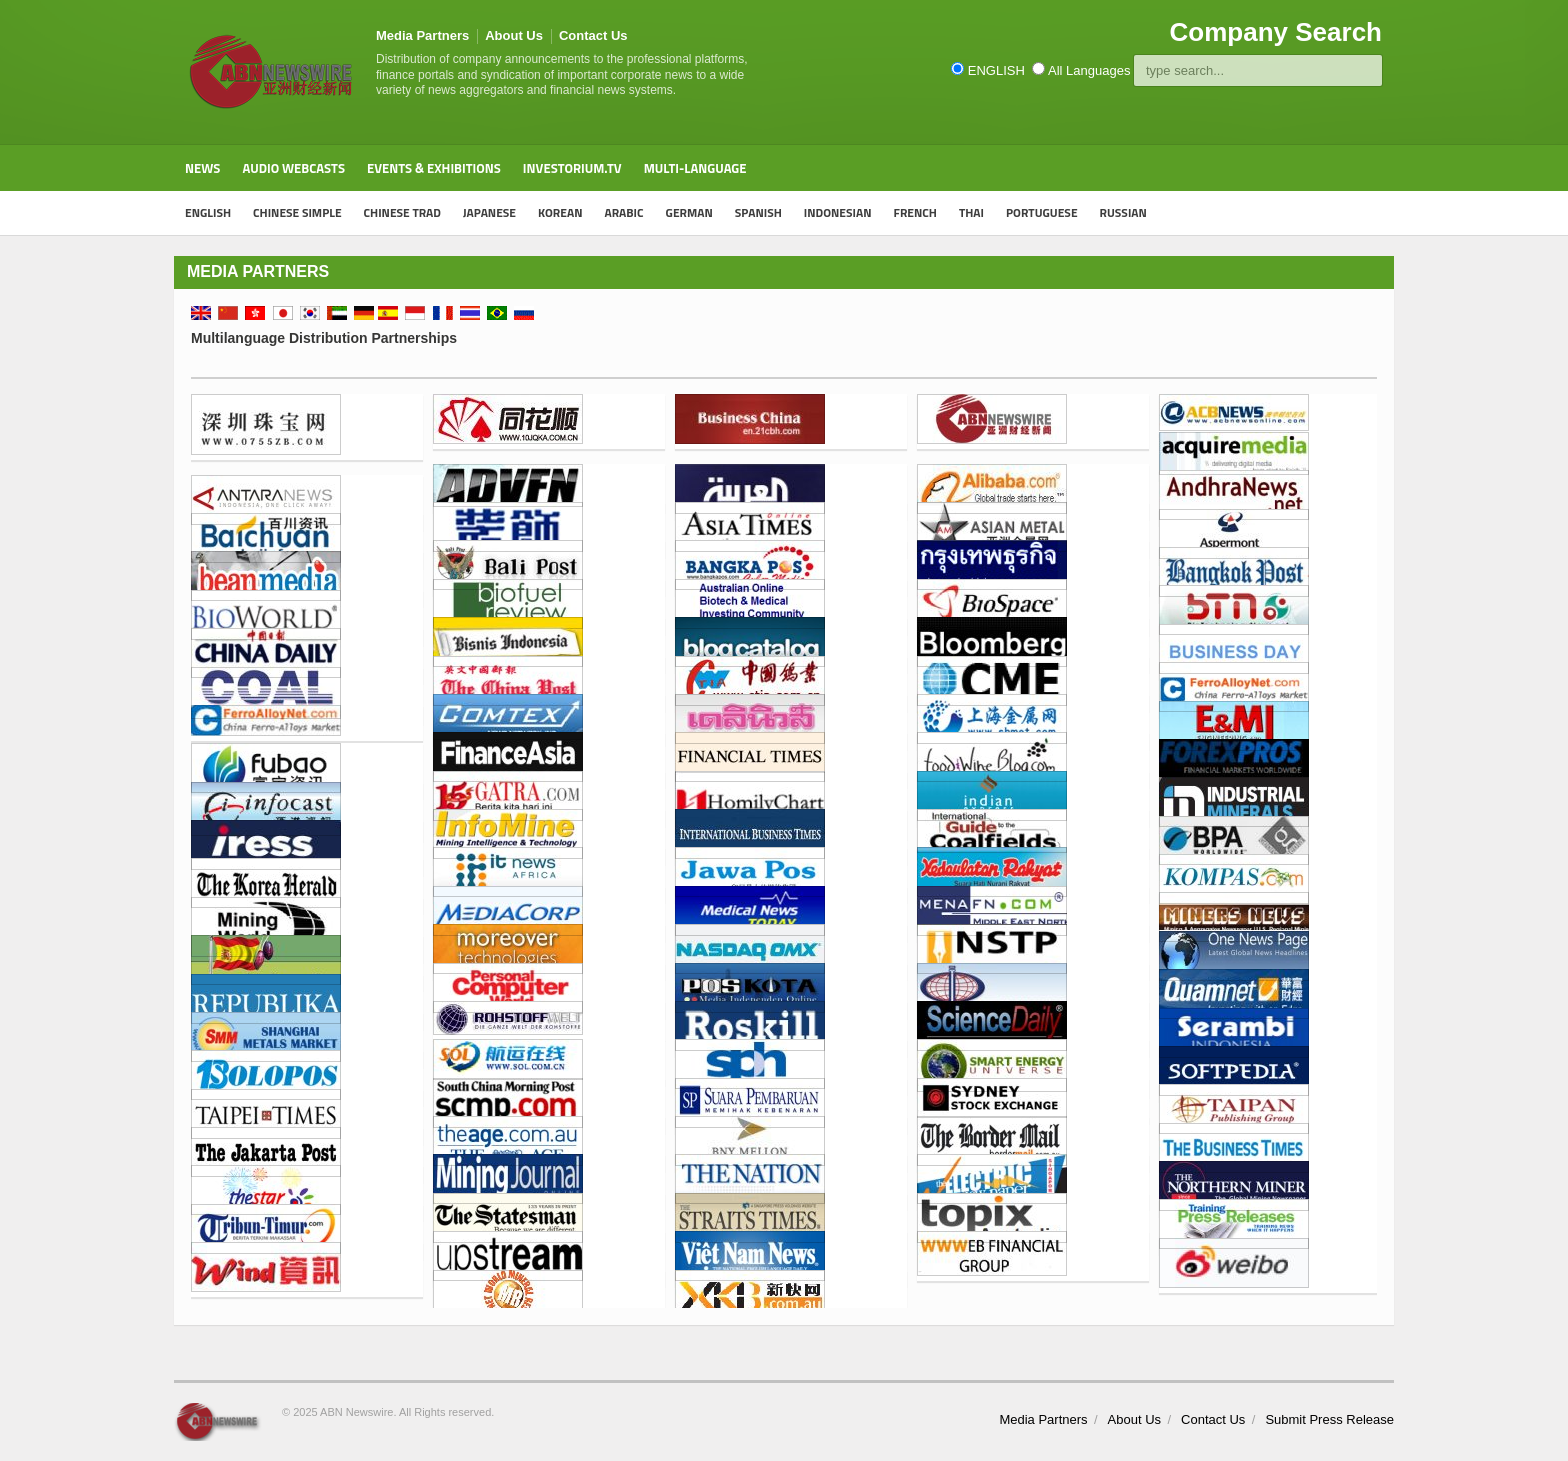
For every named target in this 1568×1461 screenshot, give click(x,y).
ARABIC (623, 212)
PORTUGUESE (1042, 212)
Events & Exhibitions (434, 168)
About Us (514, 35)
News (202, 168)
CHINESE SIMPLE (297, 212)
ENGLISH (208, 212)
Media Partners (422, 35)
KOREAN (560, 212)
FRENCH (915, 212)
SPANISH (758, 212)
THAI (971, 212)
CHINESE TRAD (402, 212)
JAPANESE (489, 212)
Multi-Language (695, 168)
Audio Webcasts (293, 168)
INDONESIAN (838, 212)
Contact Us (593, 35)
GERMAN (689, 212)
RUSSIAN (1123, 212)
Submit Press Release (1329, 1419)
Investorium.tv (572, 168)
